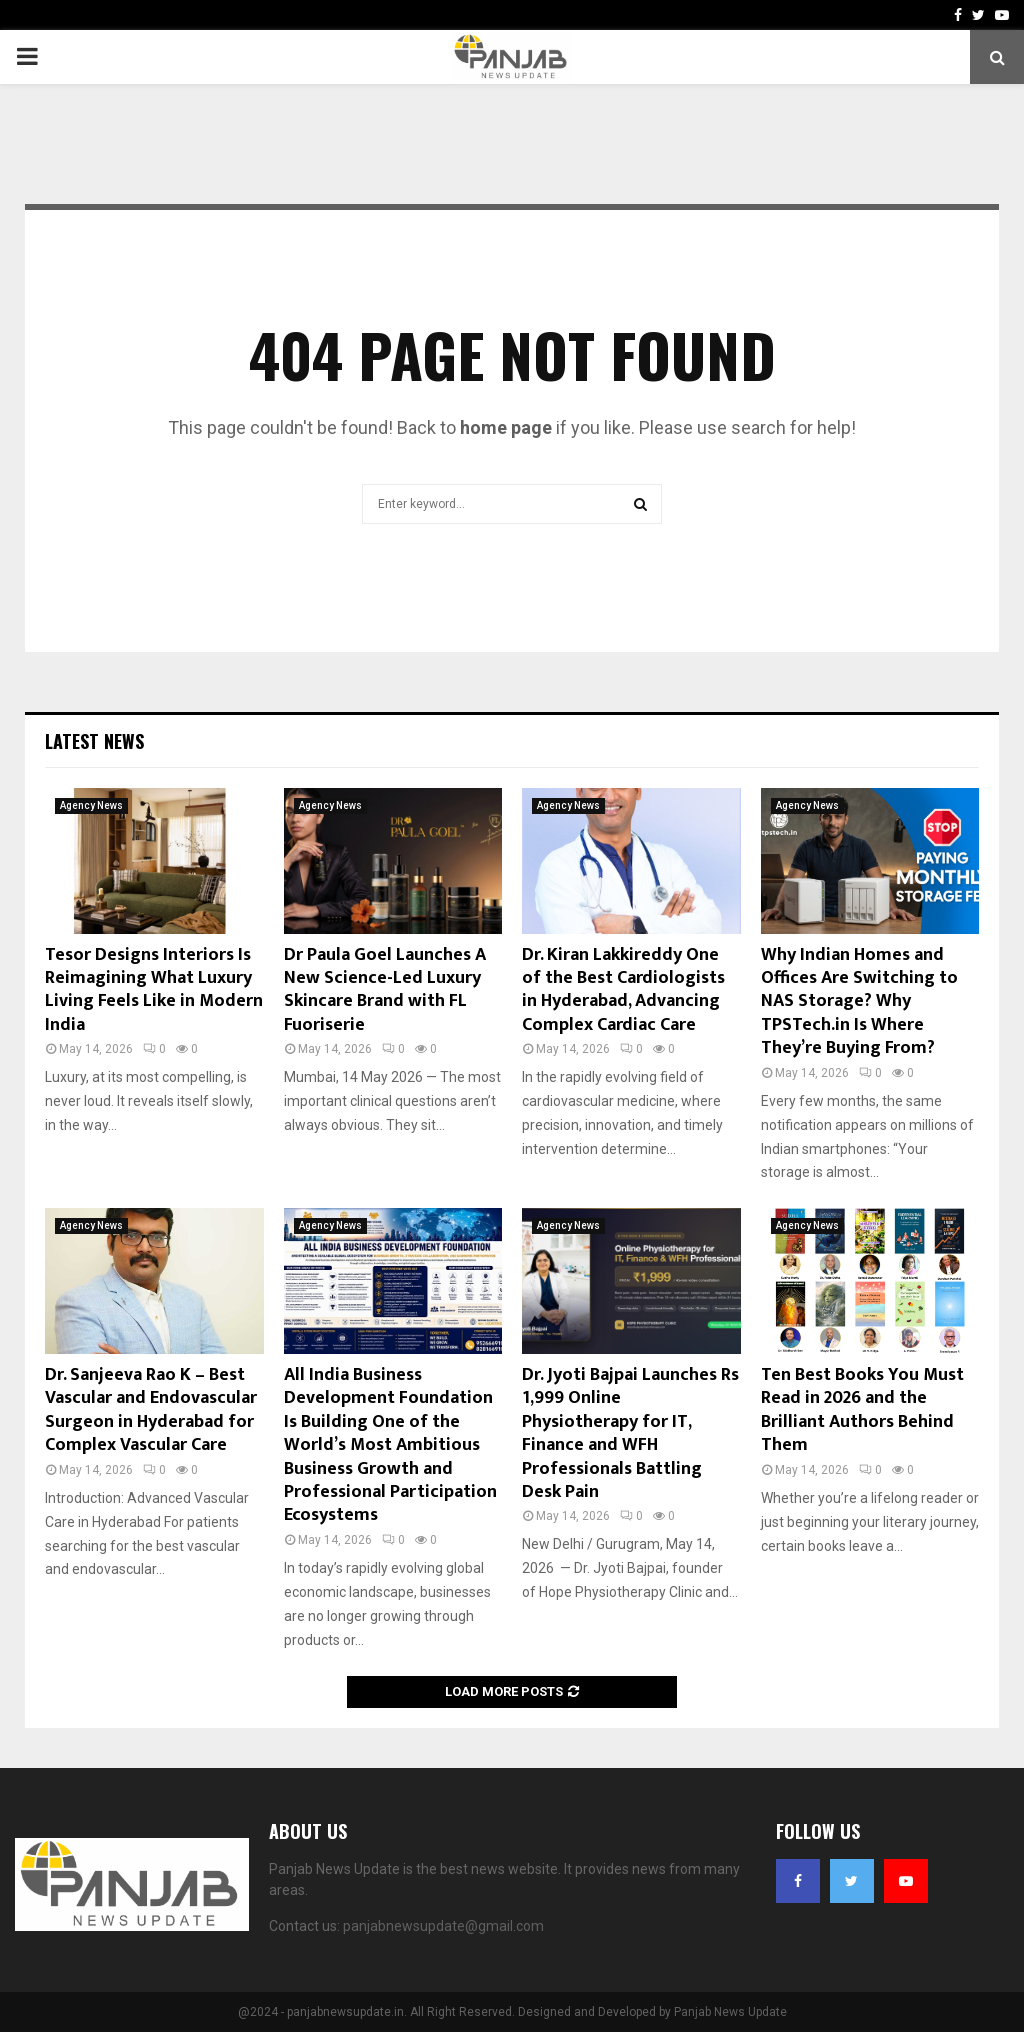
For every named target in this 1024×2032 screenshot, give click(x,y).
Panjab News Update (730, 2012)
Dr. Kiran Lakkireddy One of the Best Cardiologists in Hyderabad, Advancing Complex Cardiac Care (623, 990)
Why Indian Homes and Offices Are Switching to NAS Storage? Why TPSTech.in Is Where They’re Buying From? (859, 1002)
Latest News (94, 741)
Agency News (91, 805)
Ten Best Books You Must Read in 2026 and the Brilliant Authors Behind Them (862, 1410)
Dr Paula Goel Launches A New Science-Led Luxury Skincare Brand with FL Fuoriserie (385, 990)
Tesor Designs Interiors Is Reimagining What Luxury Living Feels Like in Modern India (154, 990)
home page (506, 427)
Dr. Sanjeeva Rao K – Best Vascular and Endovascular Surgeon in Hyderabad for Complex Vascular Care (151, 1410)
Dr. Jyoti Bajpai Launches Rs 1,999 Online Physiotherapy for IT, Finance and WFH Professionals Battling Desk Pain (630, 1433)
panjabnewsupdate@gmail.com (443, 1926)
